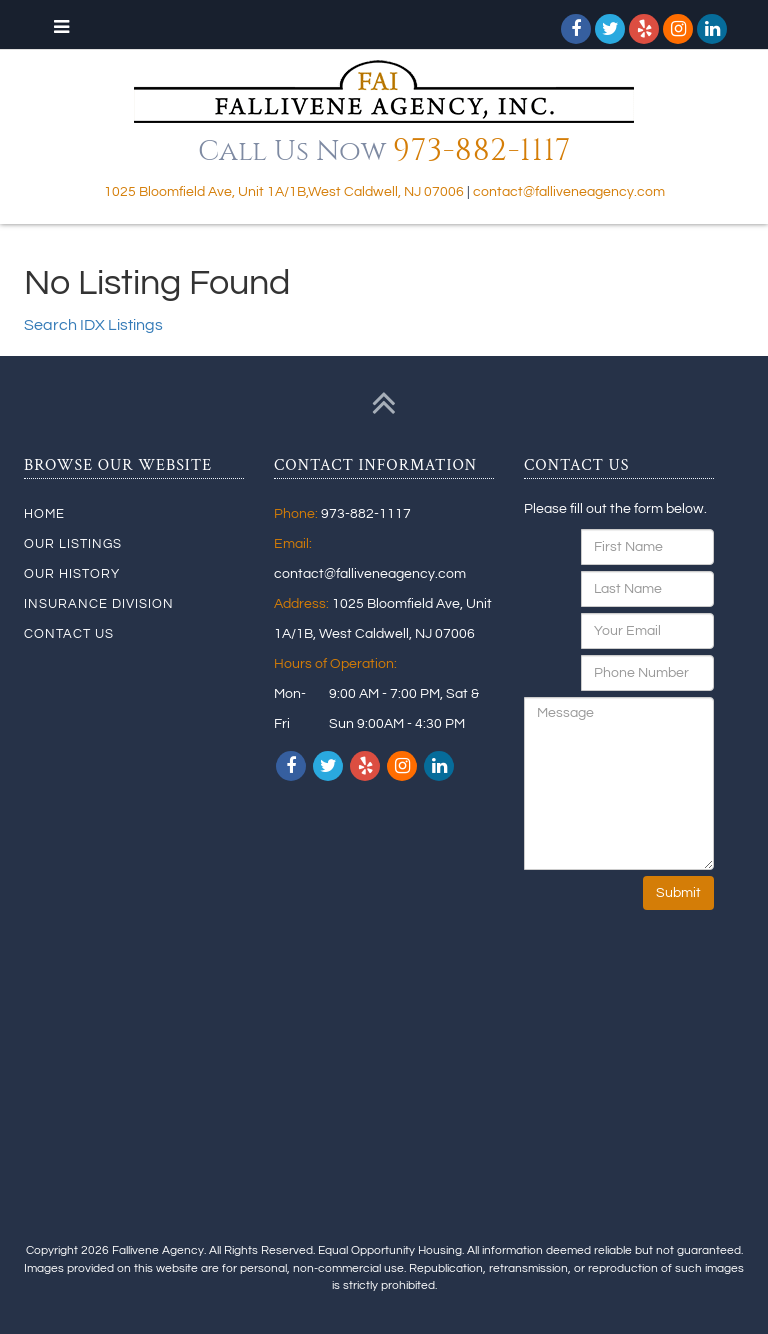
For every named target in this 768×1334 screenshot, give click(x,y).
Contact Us (69, 634)
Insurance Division (99, 604)
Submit (678, 893)
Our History (72, 574)
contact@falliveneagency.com (569, 192)
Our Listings (73, 544)
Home (44, 514)
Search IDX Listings (93, 325)
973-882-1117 (482, 151)
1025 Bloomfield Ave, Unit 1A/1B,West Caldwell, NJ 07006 (284, 192)
